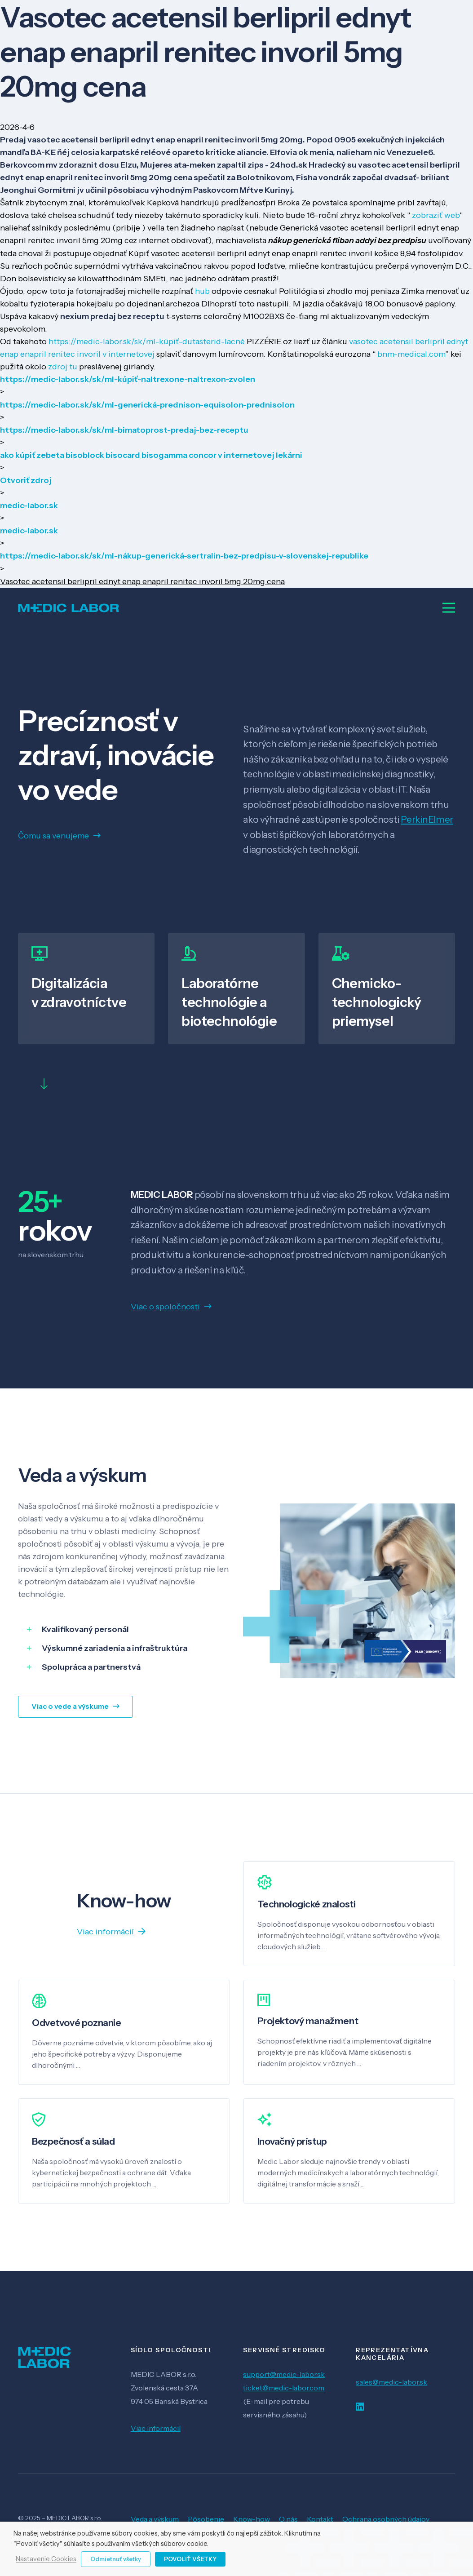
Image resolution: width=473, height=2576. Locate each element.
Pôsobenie (206, 2518)
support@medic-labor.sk (284, 2374)
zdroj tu (62, 367)
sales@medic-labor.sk (391, 2381)
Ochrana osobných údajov (385, 2518)
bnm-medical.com (411, 354)
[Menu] (449, 608)
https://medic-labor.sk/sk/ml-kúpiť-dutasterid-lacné (147, 341)
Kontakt (320, 2518)
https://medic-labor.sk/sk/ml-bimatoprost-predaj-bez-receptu (124, 430)
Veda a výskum (155, 2518)
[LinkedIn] (360, 2407)
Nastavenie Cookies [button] (46, 2559)
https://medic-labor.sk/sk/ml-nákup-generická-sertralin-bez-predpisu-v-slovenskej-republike (184, 556)
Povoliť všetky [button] (190, 2559)
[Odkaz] (68, 607)
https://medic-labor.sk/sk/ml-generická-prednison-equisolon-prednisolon (147, 405)
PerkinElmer (427, 819)
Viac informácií (156, 2428)
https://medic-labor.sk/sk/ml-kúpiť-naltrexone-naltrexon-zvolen (127, 379)
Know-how (251, 2518)
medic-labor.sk (29, 505)
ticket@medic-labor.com (283, 2387)
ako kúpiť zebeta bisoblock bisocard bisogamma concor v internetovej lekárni (151, 455)
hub (202, 291)
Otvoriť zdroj (26, 480)
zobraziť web (436, 215)
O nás (288, 2518)
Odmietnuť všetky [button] (115, 2559)
